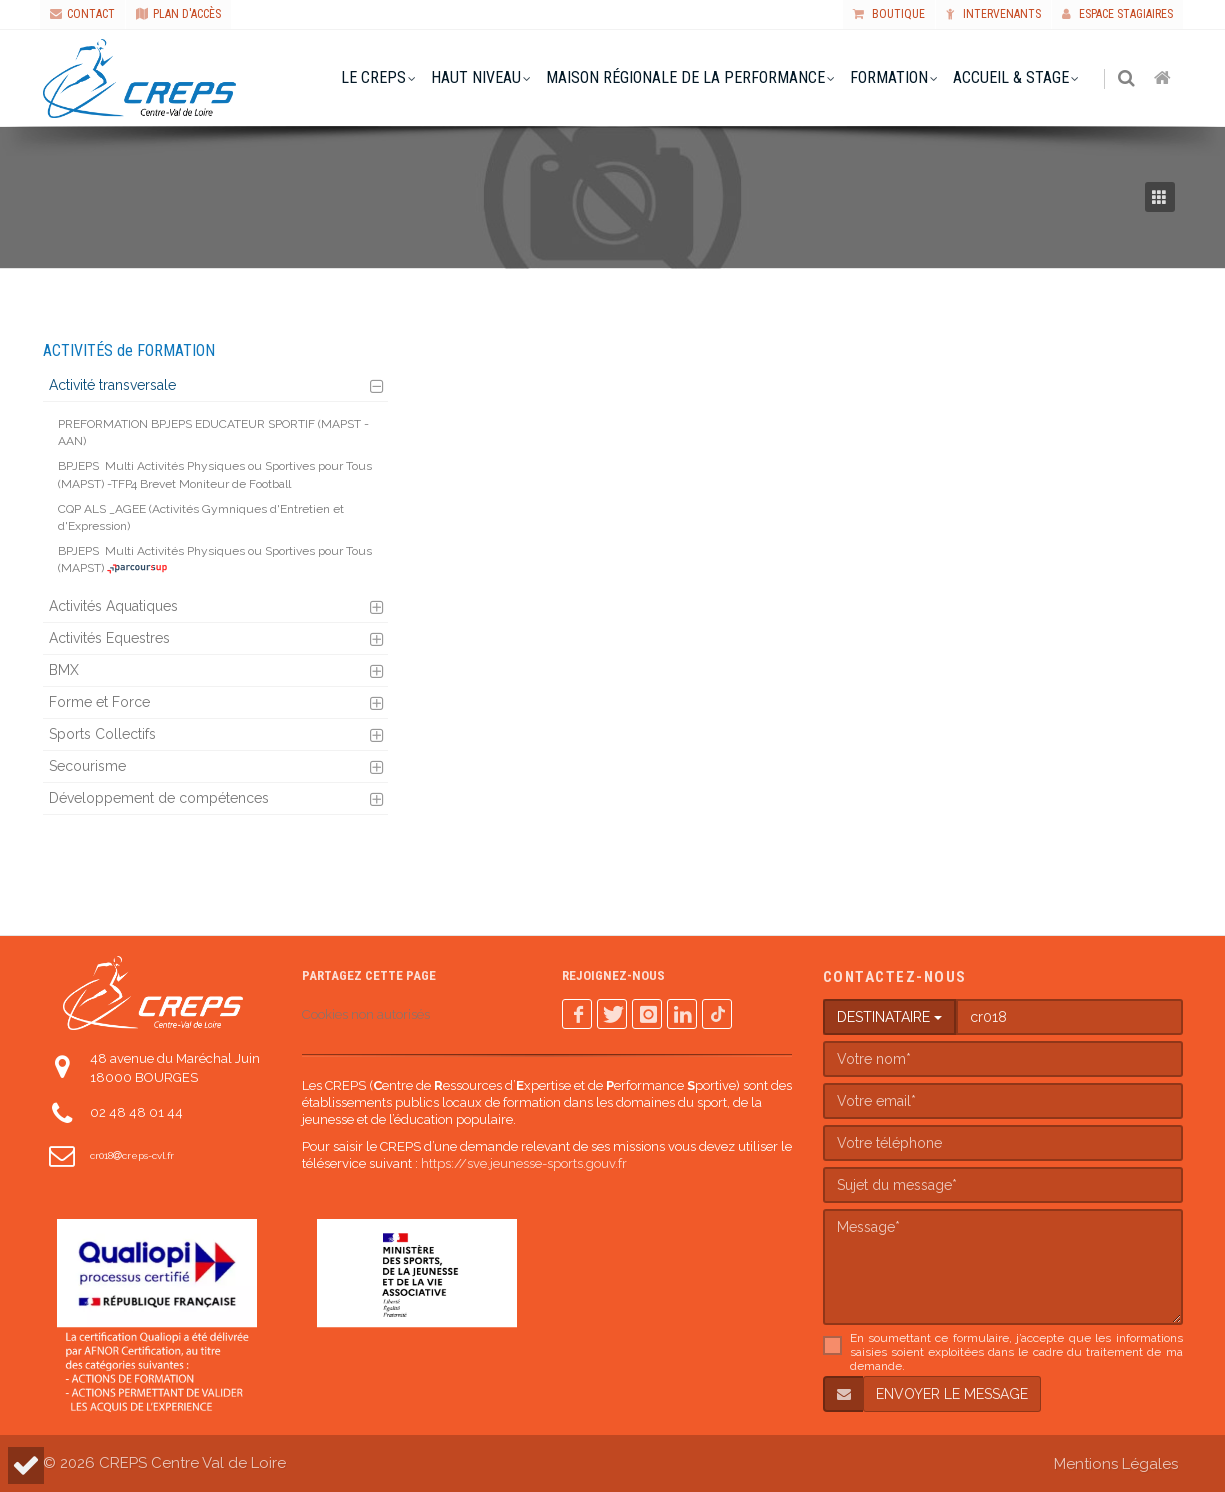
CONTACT (82, 14)
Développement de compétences (159, 798)
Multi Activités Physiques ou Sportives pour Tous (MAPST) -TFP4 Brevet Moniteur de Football (215, 474)
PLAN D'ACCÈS (178, 14)
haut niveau (477, 77)
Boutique (889, 14)
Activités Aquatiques (113, 606)
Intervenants (993, 14)
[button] (26, 1465)
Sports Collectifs (102, 734)
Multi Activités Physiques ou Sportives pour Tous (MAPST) (215, 559)
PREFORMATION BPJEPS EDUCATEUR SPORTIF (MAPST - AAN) (213, 432)
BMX (64, 670)
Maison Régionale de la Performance (686, 77)
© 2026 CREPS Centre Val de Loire (164, 1463)
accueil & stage (1012, 77)
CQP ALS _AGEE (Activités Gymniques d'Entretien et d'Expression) (201, 517)
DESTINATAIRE (889, 1017)
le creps (374, 77)
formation (890, 77)
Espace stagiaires (1117, 14)
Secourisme (87, 766)
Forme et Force (99, 702)
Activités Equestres (109, 638)
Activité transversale (112, 385)
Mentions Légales (1116, 1464)
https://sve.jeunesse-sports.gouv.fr (524, 1163)
